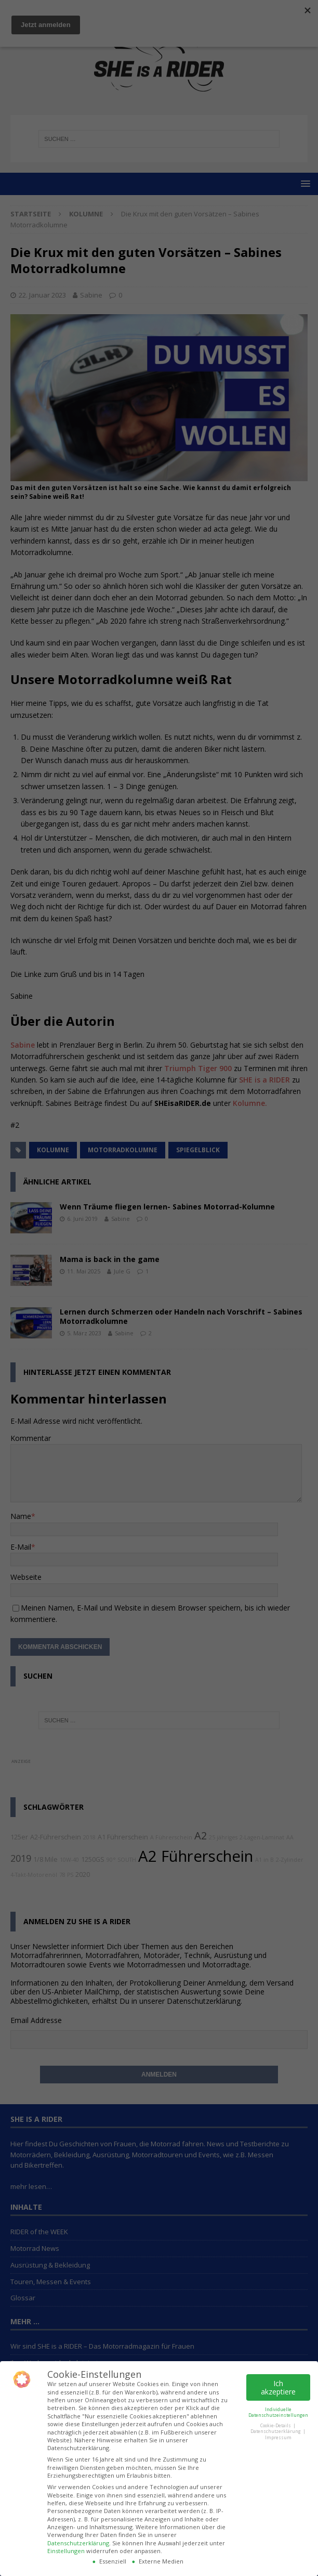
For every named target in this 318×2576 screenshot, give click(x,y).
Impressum (278, 2437)
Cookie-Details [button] (276, 2425)
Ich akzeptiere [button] (278, 2387)
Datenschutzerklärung (78, 2543)
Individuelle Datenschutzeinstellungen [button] (278, 2412)
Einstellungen (66, 2551)
